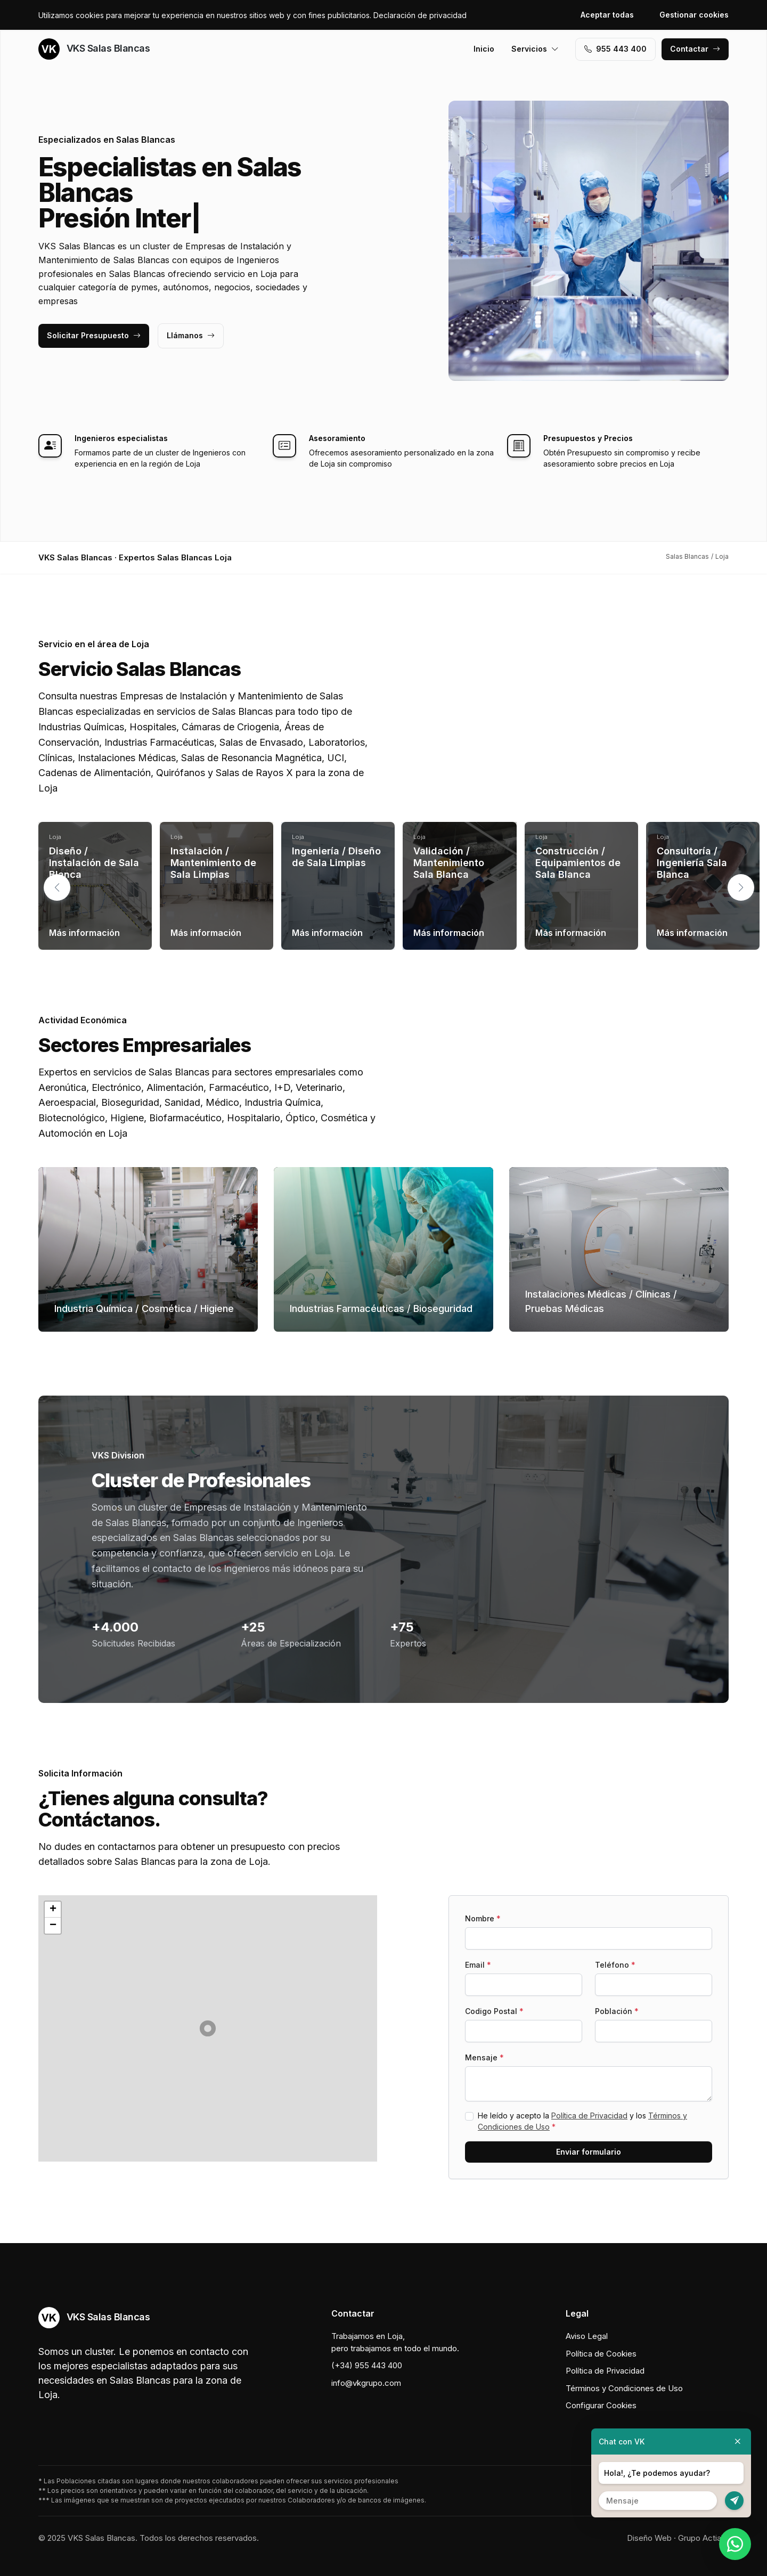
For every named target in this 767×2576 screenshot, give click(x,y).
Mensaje (484, 2057)
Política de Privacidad (589, 2115)
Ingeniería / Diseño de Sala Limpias (336, 856)
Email (478, 1964)
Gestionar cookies (694, 14)
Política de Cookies (601, 2354)
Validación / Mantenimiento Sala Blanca (448, 862)
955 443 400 (615, 48)
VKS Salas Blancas (94, 49)
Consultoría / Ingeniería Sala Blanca (692, 862)
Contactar (695, 48)
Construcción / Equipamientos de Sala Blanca (578, 862)
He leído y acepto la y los (582, 2121)
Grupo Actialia (703, 2538)
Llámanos (191, 335)
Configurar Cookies (601, 2405)
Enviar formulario (588, 2151)
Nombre (483, 1918)
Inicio (484, 48)
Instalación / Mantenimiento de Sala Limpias (213, 862)
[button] (741, 887)
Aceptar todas (607, 14)
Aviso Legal (587, 2336)
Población (617, 2011)
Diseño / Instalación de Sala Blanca (94, 862)
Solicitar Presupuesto (94, 335)
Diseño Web (649, 2538)
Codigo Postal (494, 2011)
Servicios (535, 48)
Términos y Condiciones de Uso (624, 2388)
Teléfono (615, 1964)
